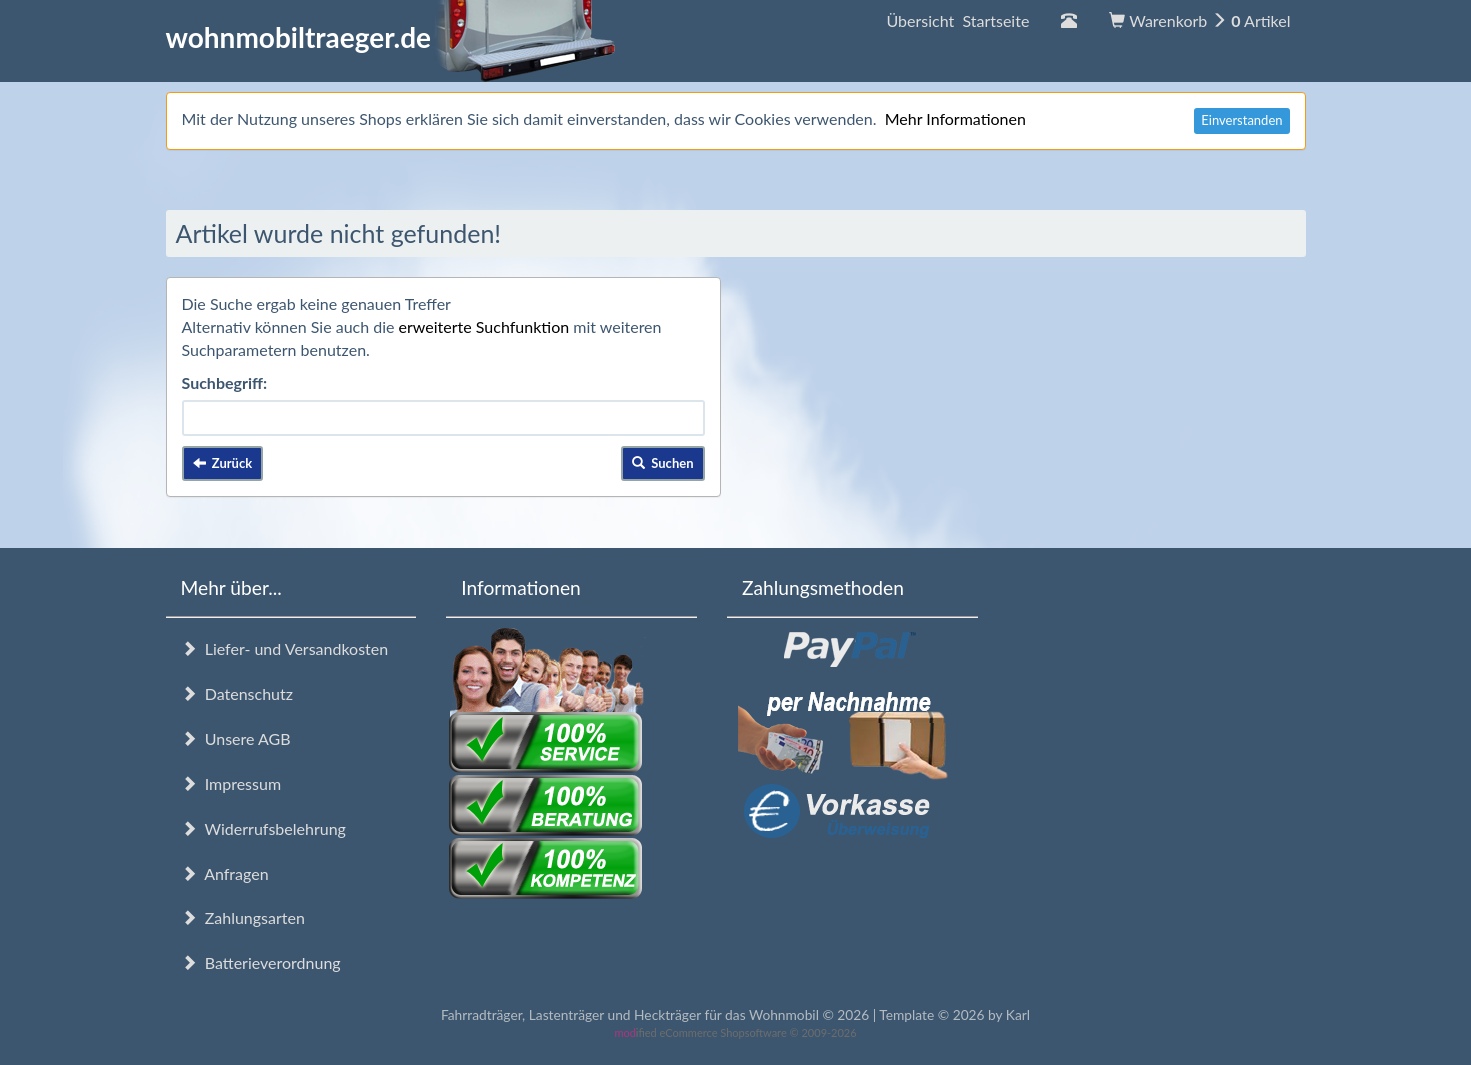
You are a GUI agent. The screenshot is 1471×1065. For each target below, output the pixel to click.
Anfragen (225, 873)
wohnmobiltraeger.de (391, 37)
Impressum (231, 783)
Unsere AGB (236, 738)
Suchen (663, 463)
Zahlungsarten (243, 917)
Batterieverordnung (261, 962)
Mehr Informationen (955, 118)
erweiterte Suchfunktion (484, 326)
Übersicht (957, 20)
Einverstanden (1241, 120)
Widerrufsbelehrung (263, 828)
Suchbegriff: (225, 382)
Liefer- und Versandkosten (285, 648)
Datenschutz (237, 693)
